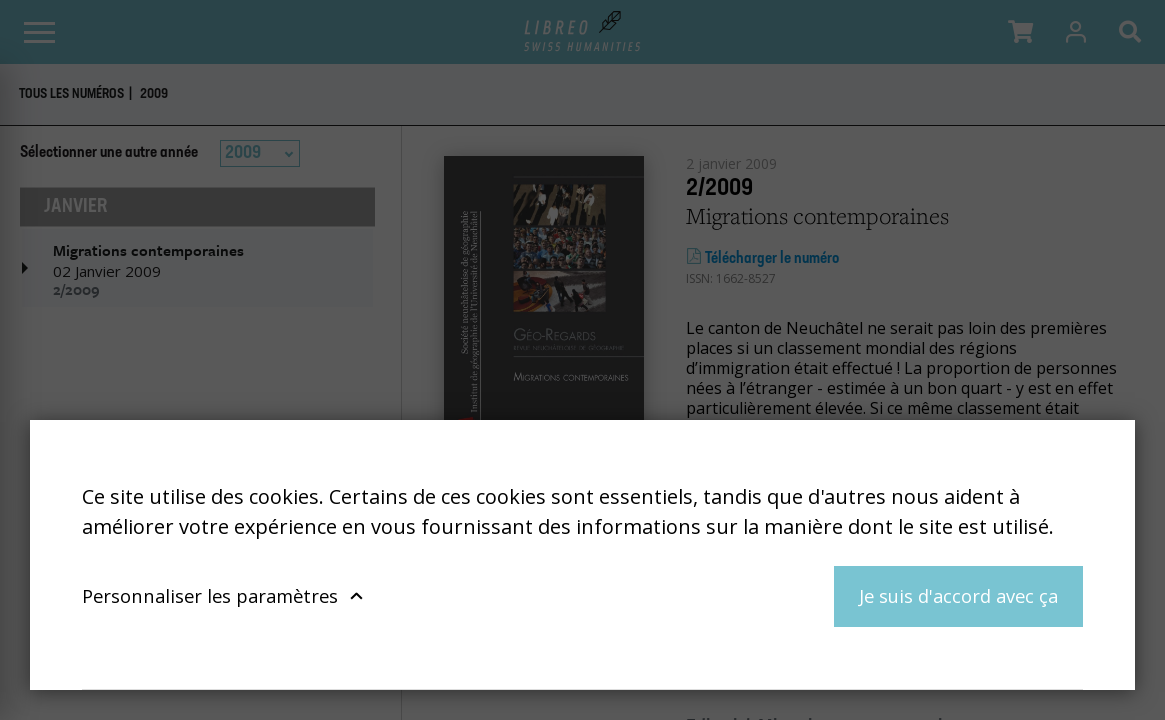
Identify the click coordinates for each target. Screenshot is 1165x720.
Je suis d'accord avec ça (958, 595)
